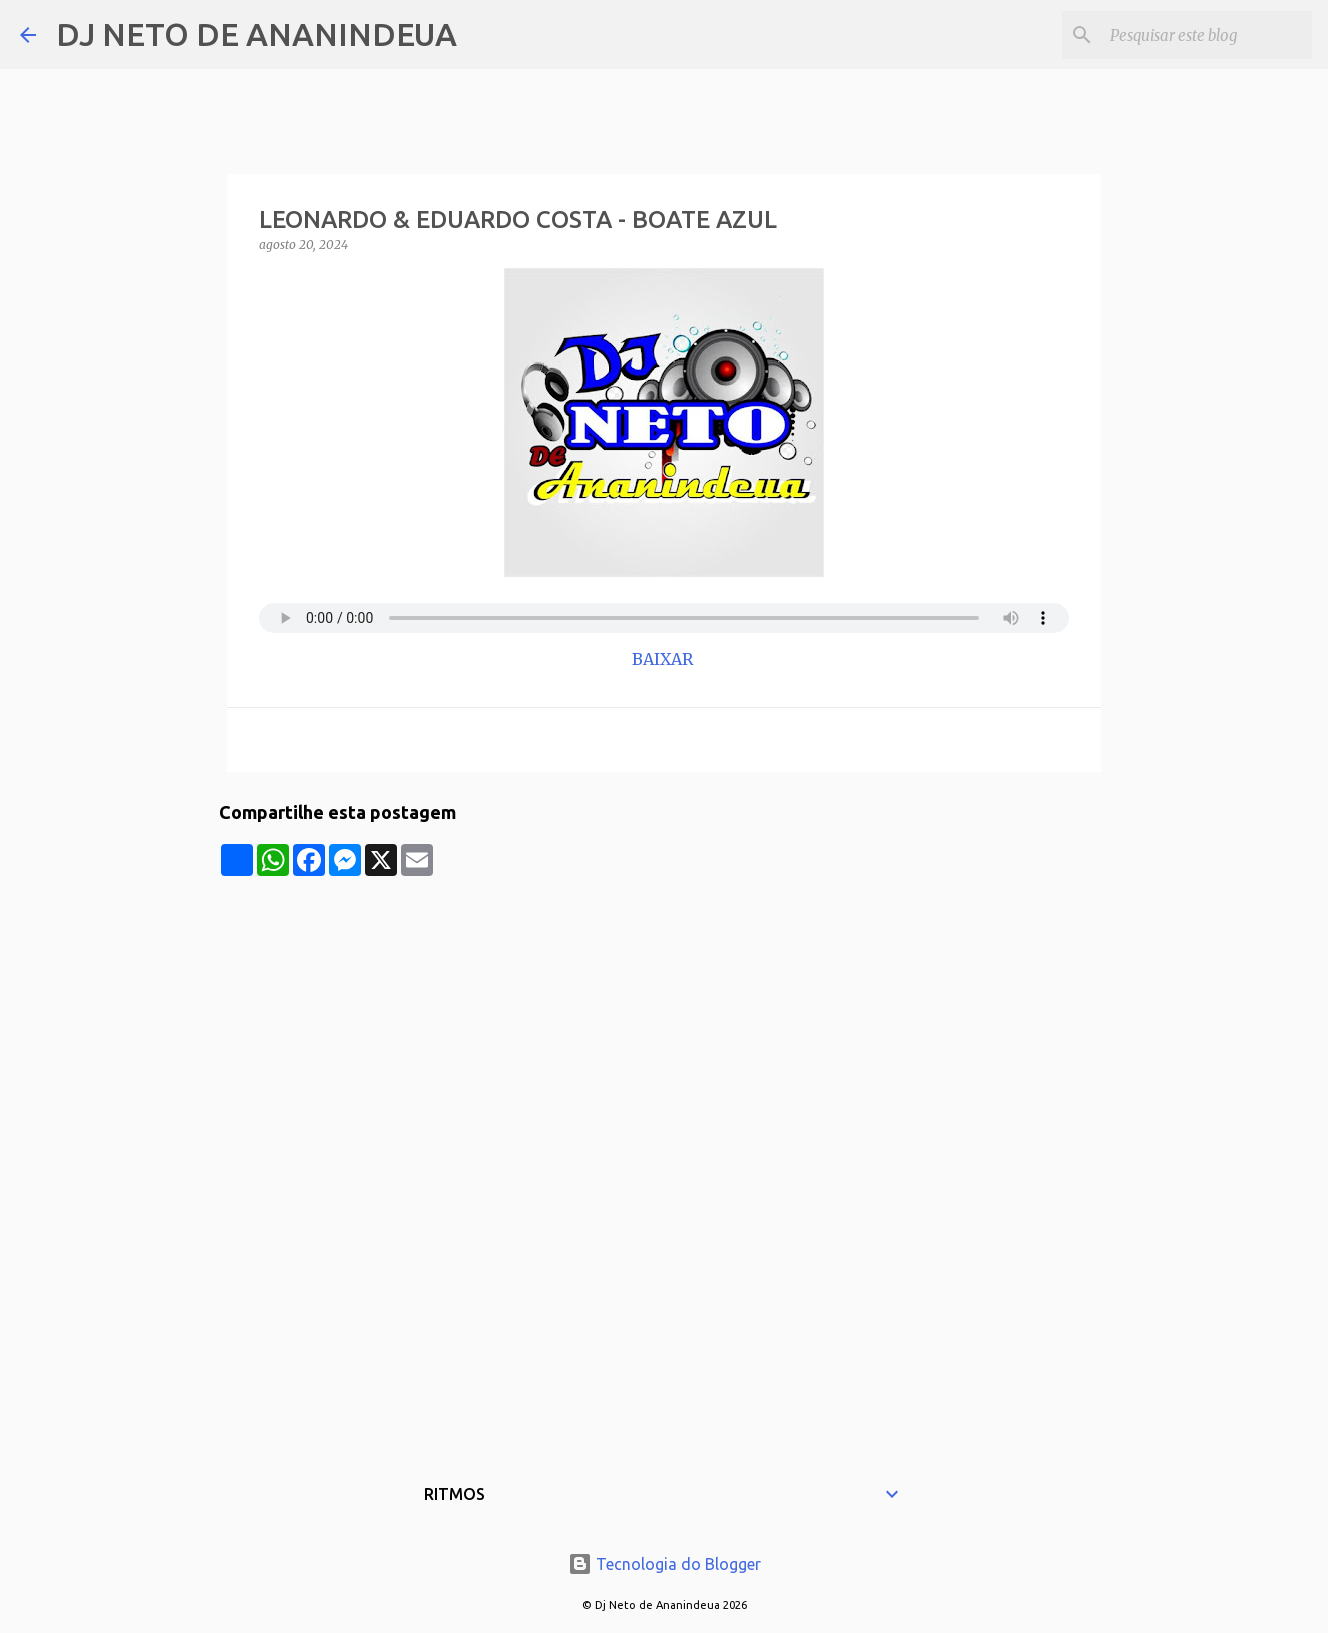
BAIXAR (664, 659)
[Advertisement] (664, 1016)
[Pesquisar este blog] (1207, 35)
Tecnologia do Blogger (664, 1564)
